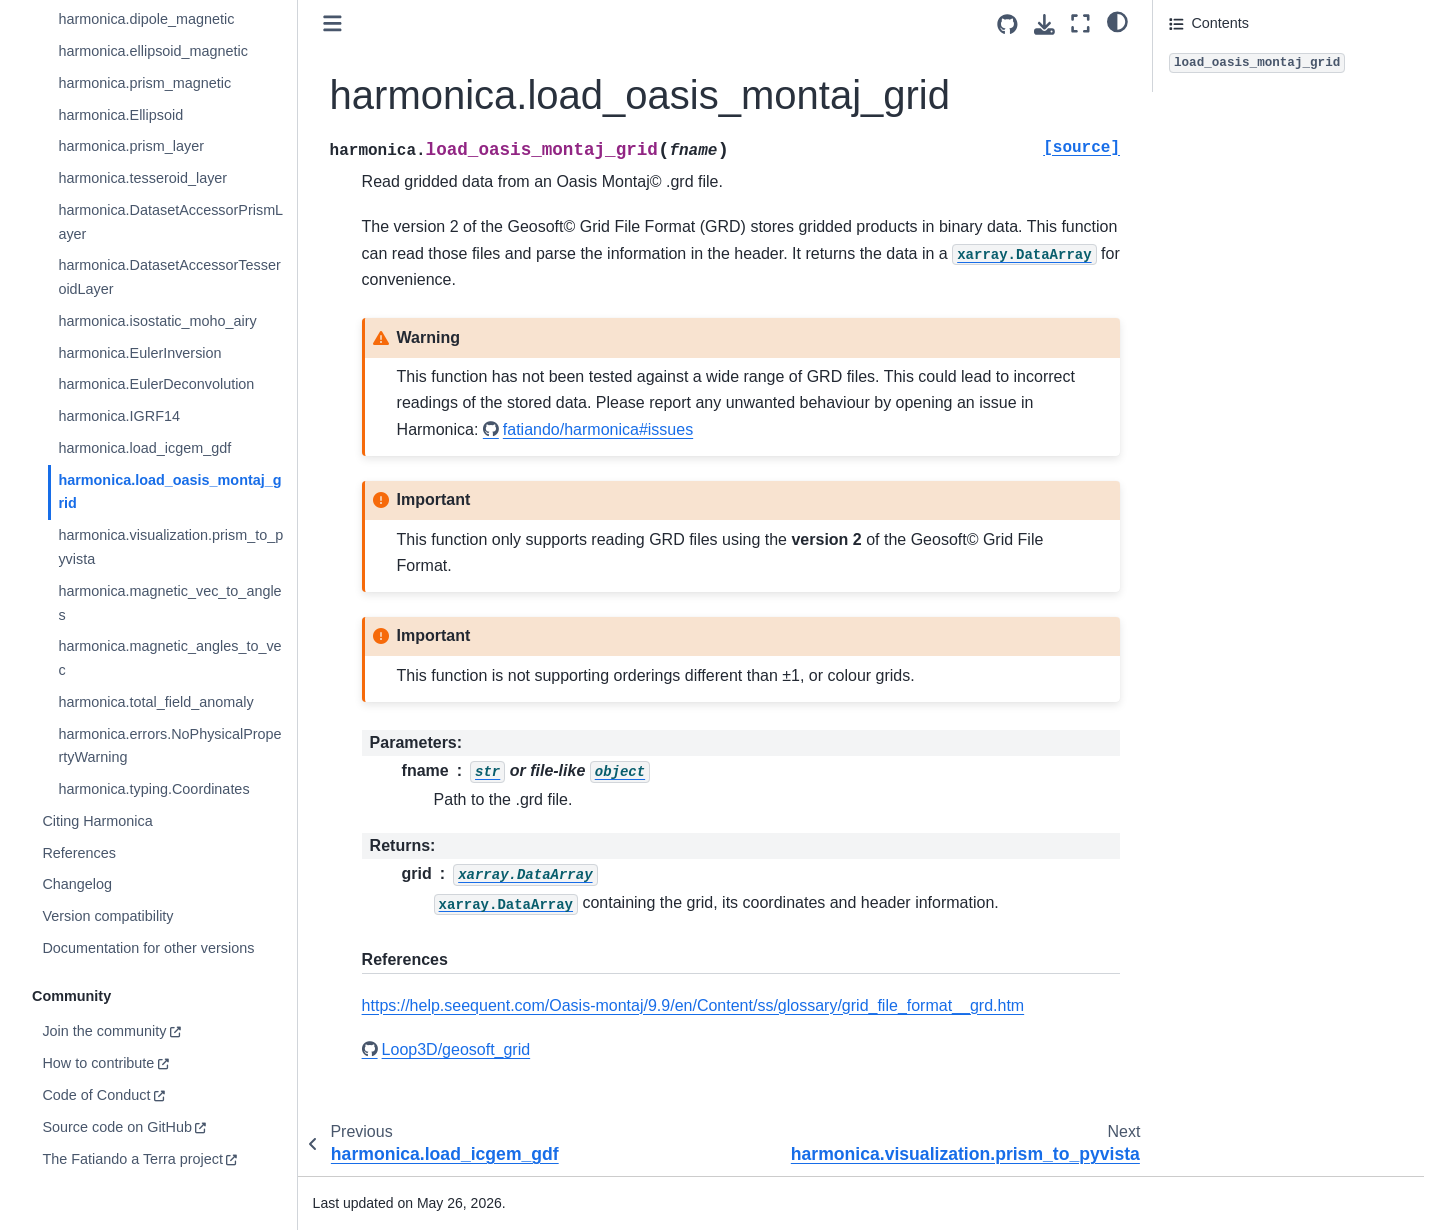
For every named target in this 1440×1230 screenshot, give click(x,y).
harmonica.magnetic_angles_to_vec (169, 658)
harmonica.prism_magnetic (144, 83)
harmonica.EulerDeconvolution (156, 384)
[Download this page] (1044, 24)
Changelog (77, 884)
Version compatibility (107, 916)
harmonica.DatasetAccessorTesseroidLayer (169, 277)
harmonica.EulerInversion (139, 353)
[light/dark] (1117, 21)
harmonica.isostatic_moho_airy (157, 321)
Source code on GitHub (117, 1127)
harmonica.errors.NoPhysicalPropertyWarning (169, 746)
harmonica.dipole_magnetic (146, 19)
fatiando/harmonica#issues (598, 429)
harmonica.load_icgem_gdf (144, 448)
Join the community (104, 1031)
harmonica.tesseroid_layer (142, 178)
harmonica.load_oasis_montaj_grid (169, 492)
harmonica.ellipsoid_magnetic (153, 51)
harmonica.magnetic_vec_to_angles (169, 603)
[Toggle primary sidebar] (332, 23)
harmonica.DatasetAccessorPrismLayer (170, 222)
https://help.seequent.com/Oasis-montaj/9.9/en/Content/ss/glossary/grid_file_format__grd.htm (693, 1005)
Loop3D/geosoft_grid (456, 1049)
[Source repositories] (1007, 24)
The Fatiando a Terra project (132, 1159)
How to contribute (98, 1063)
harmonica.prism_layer (131, 146)
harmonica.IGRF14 (119, 416)
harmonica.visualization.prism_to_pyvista (170, 547)
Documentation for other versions (148, 948)
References (79, 853)
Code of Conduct (96, 1095)
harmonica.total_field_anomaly (155, 702)
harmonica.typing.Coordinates (153, 789)
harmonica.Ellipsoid (120, 115)
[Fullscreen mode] (1080, 23)
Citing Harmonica (97, 821)
